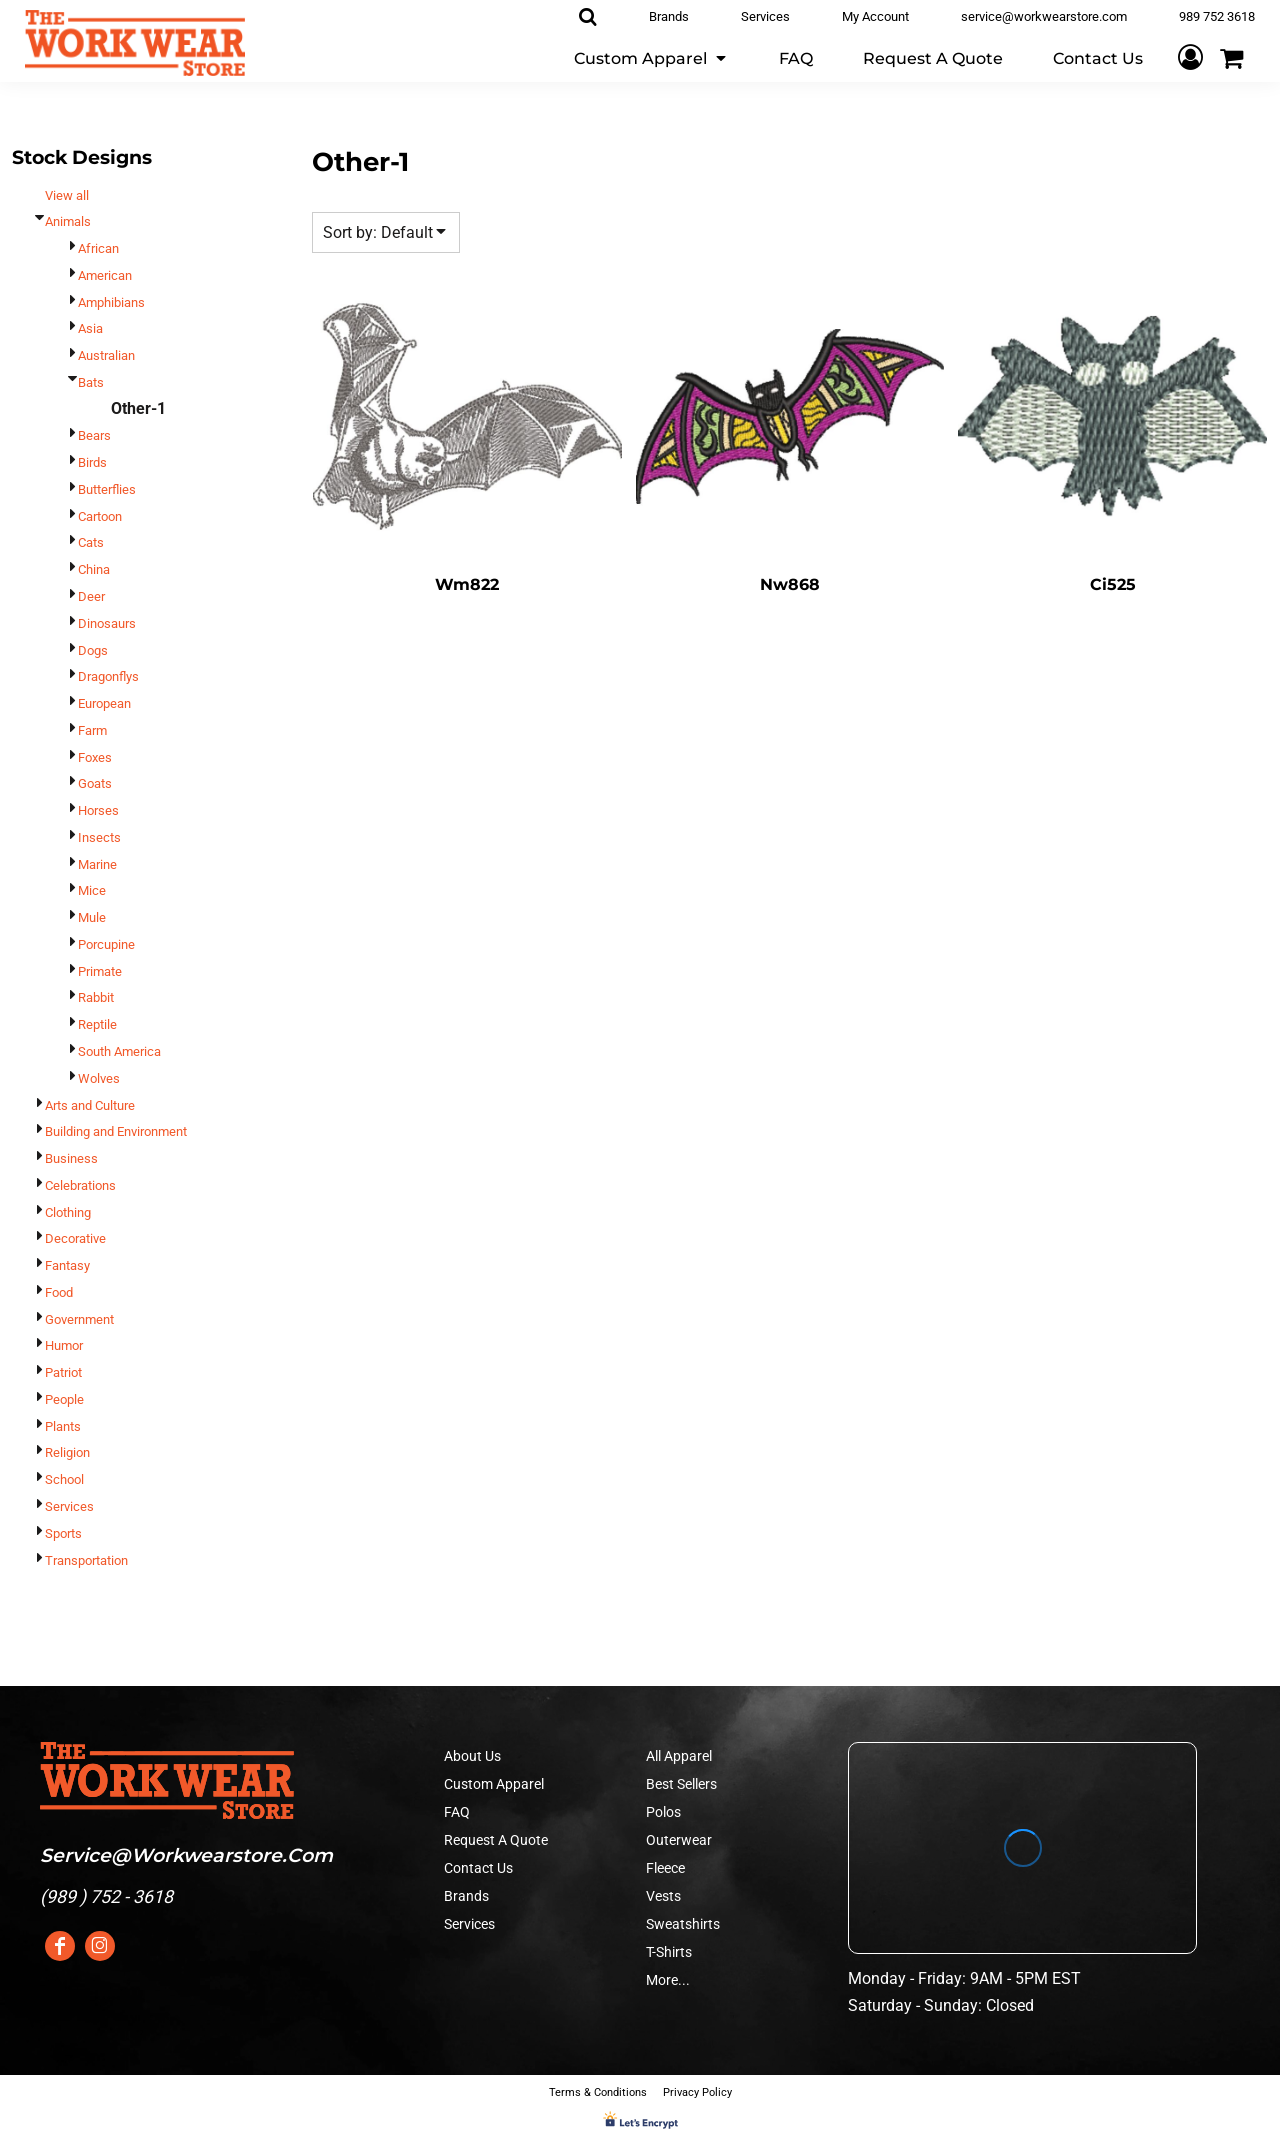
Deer (91, 596)
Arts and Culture (90, 1105)
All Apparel (679, 1756)
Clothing (68, 1212)
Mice (92, 890)
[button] (651, 57)
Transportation (86, 1560)
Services (69, 1506)
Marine (97, 864)
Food (59, 1292)
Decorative (75, 1238)
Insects (99, 837)
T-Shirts (669, 1952)
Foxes (95, 757)
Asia (90, 328)
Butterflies (107, 489)
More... (668, 1980)
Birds (92, 462)
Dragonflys (108, 676)
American (105, 275)
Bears (94, 435)
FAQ (457, 1812)
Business (71, 1158)
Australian (106, 355)
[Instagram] (100, 1946)
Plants (63, 1426)
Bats (91, 382)
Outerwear (679, 1840)
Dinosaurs (107, 623)
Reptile (97, 1024)
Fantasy (67, 1265)
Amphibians (111, 302)
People (64, 1399)
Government (79, 1319)
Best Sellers (681, 1784)
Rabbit (96, 997)
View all (67, 195)
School (64, 1479)
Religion (67, 1452)
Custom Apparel (494, 1784)
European (104, 703)
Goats (95, 783)
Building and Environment (116, 1131)
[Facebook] (60, 1946)
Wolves (99, 1078)
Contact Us (478, 1868)
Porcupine (106, 944)
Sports (63, 1533)
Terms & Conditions (598, 2092)
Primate (100, 971)
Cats (91, 542)
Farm (92, 730)
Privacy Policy (697, 2092)
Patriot (63, 1372)
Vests (663, 1896)
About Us (472, 1756)
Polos (663, 1812)
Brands (466, 1896)
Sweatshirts (683, 1924)
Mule (92, 917)
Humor (64, 1345)
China (94, 569)
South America (119, 1051)
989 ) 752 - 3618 (109, 1896)
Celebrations (80, 1185)
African (98, 248)
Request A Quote (496, 1840)
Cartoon (100, 516)
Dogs (93, 650)
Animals (68, 221)
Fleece (665, 1868)
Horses (98, 810)
